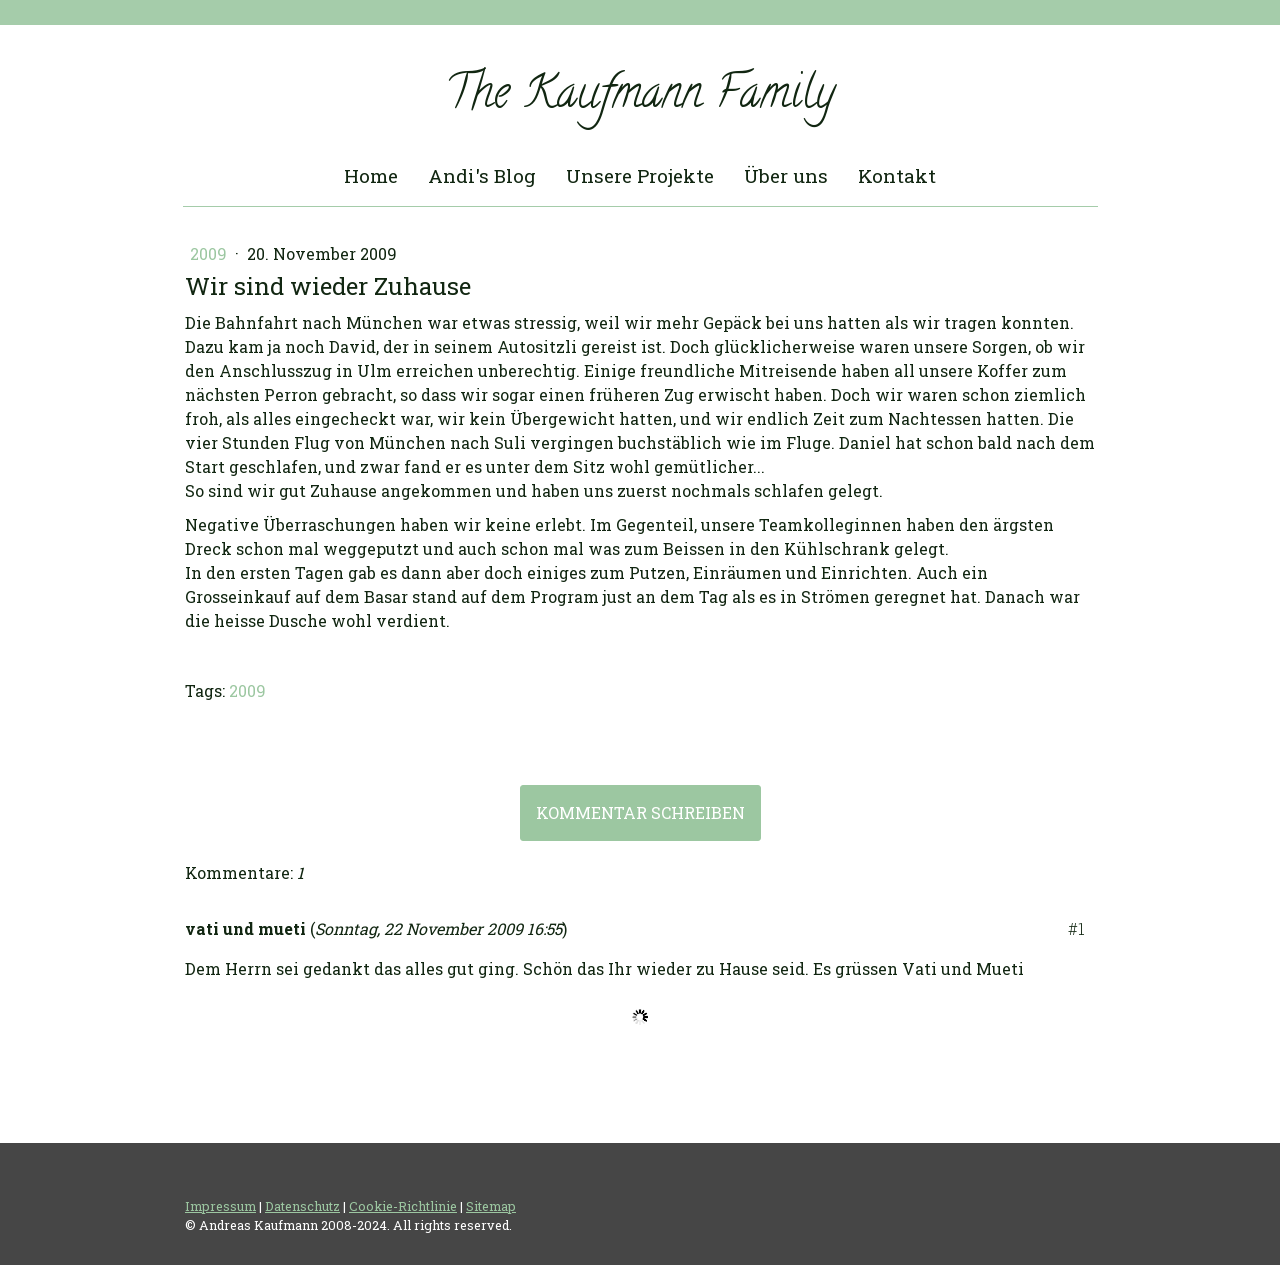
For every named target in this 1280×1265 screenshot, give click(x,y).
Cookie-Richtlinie (403, 1206)
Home (371, 175)
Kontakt (897, 175)
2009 (210, 253)
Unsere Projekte (640, 175)
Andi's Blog (482, 175)
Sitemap (491, 1206)
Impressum (220, 1206)
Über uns (786, 175)
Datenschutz (302, 1206)
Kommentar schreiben (640, 812)
